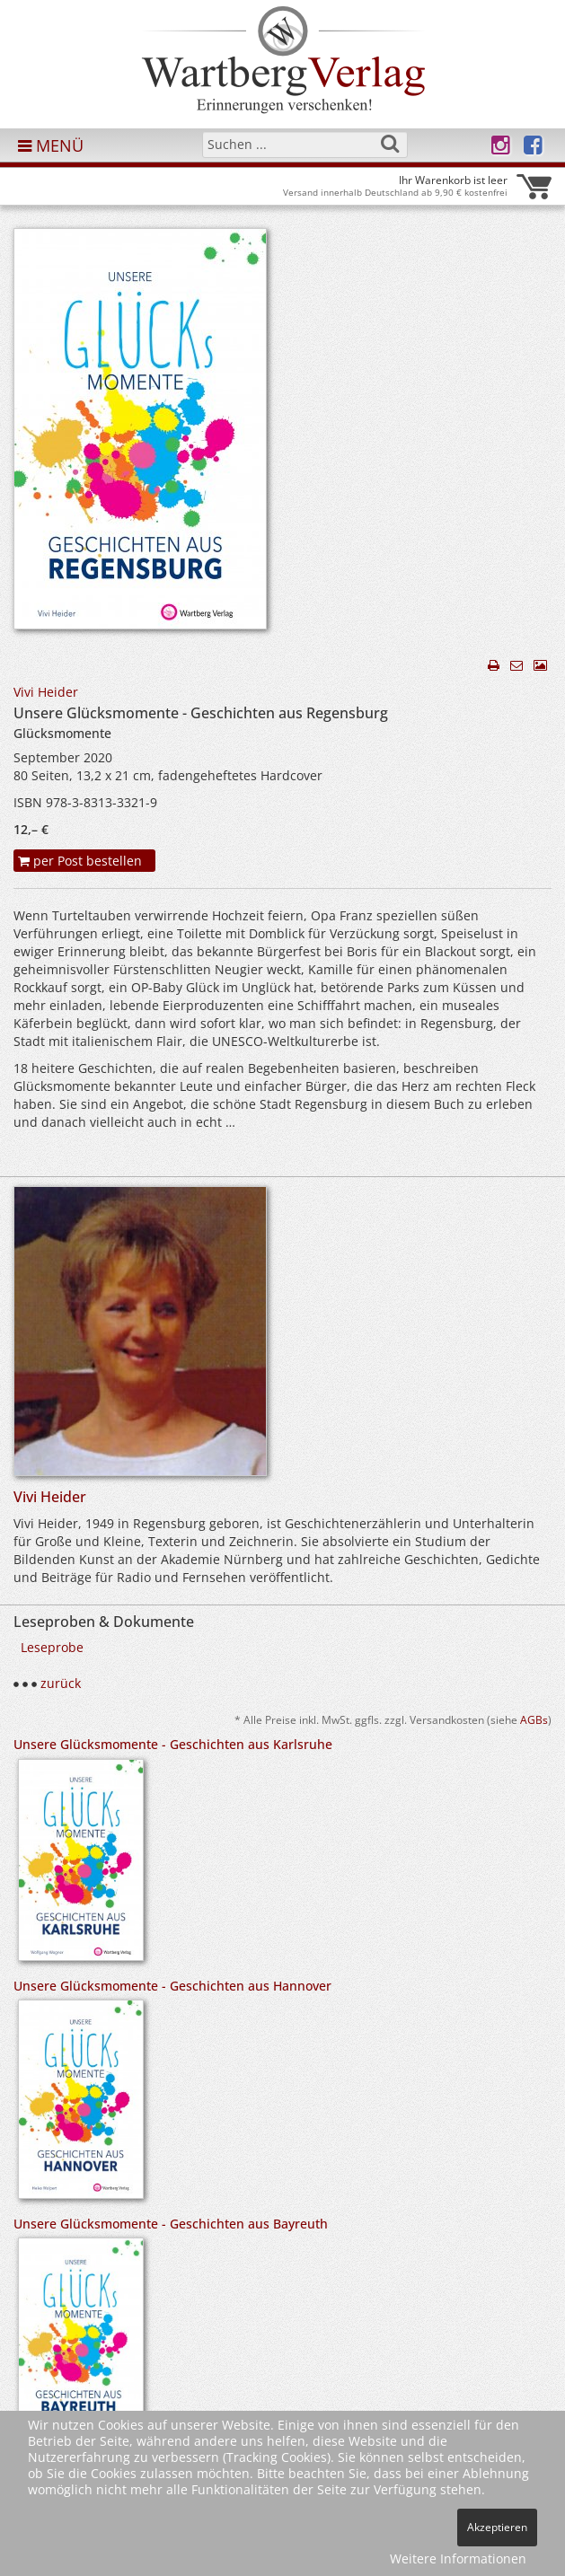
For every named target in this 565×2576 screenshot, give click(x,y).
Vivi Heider (45, 691)
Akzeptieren (497, 2527)
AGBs (534, 1719)
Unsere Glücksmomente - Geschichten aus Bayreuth (170, 2223)
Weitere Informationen (458, 2558)
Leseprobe (52, 1647)
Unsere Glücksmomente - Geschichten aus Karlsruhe (172, 1744)
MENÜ (51, 145)
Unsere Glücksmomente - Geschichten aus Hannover (172, 1985)
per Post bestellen (80, 860)
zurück (60, 1683)
